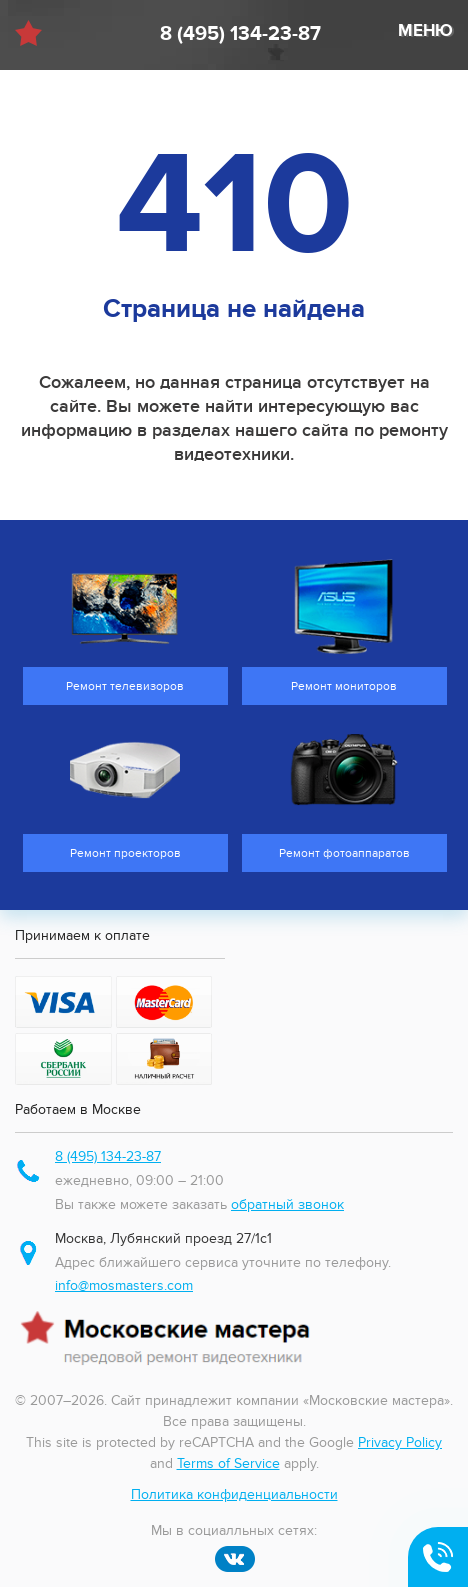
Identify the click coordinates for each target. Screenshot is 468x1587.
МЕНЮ (425, 31)
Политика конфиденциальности (234, 1494)
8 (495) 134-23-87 (240, 34)
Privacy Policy (400, 1442)
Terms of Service (228, 1463)
